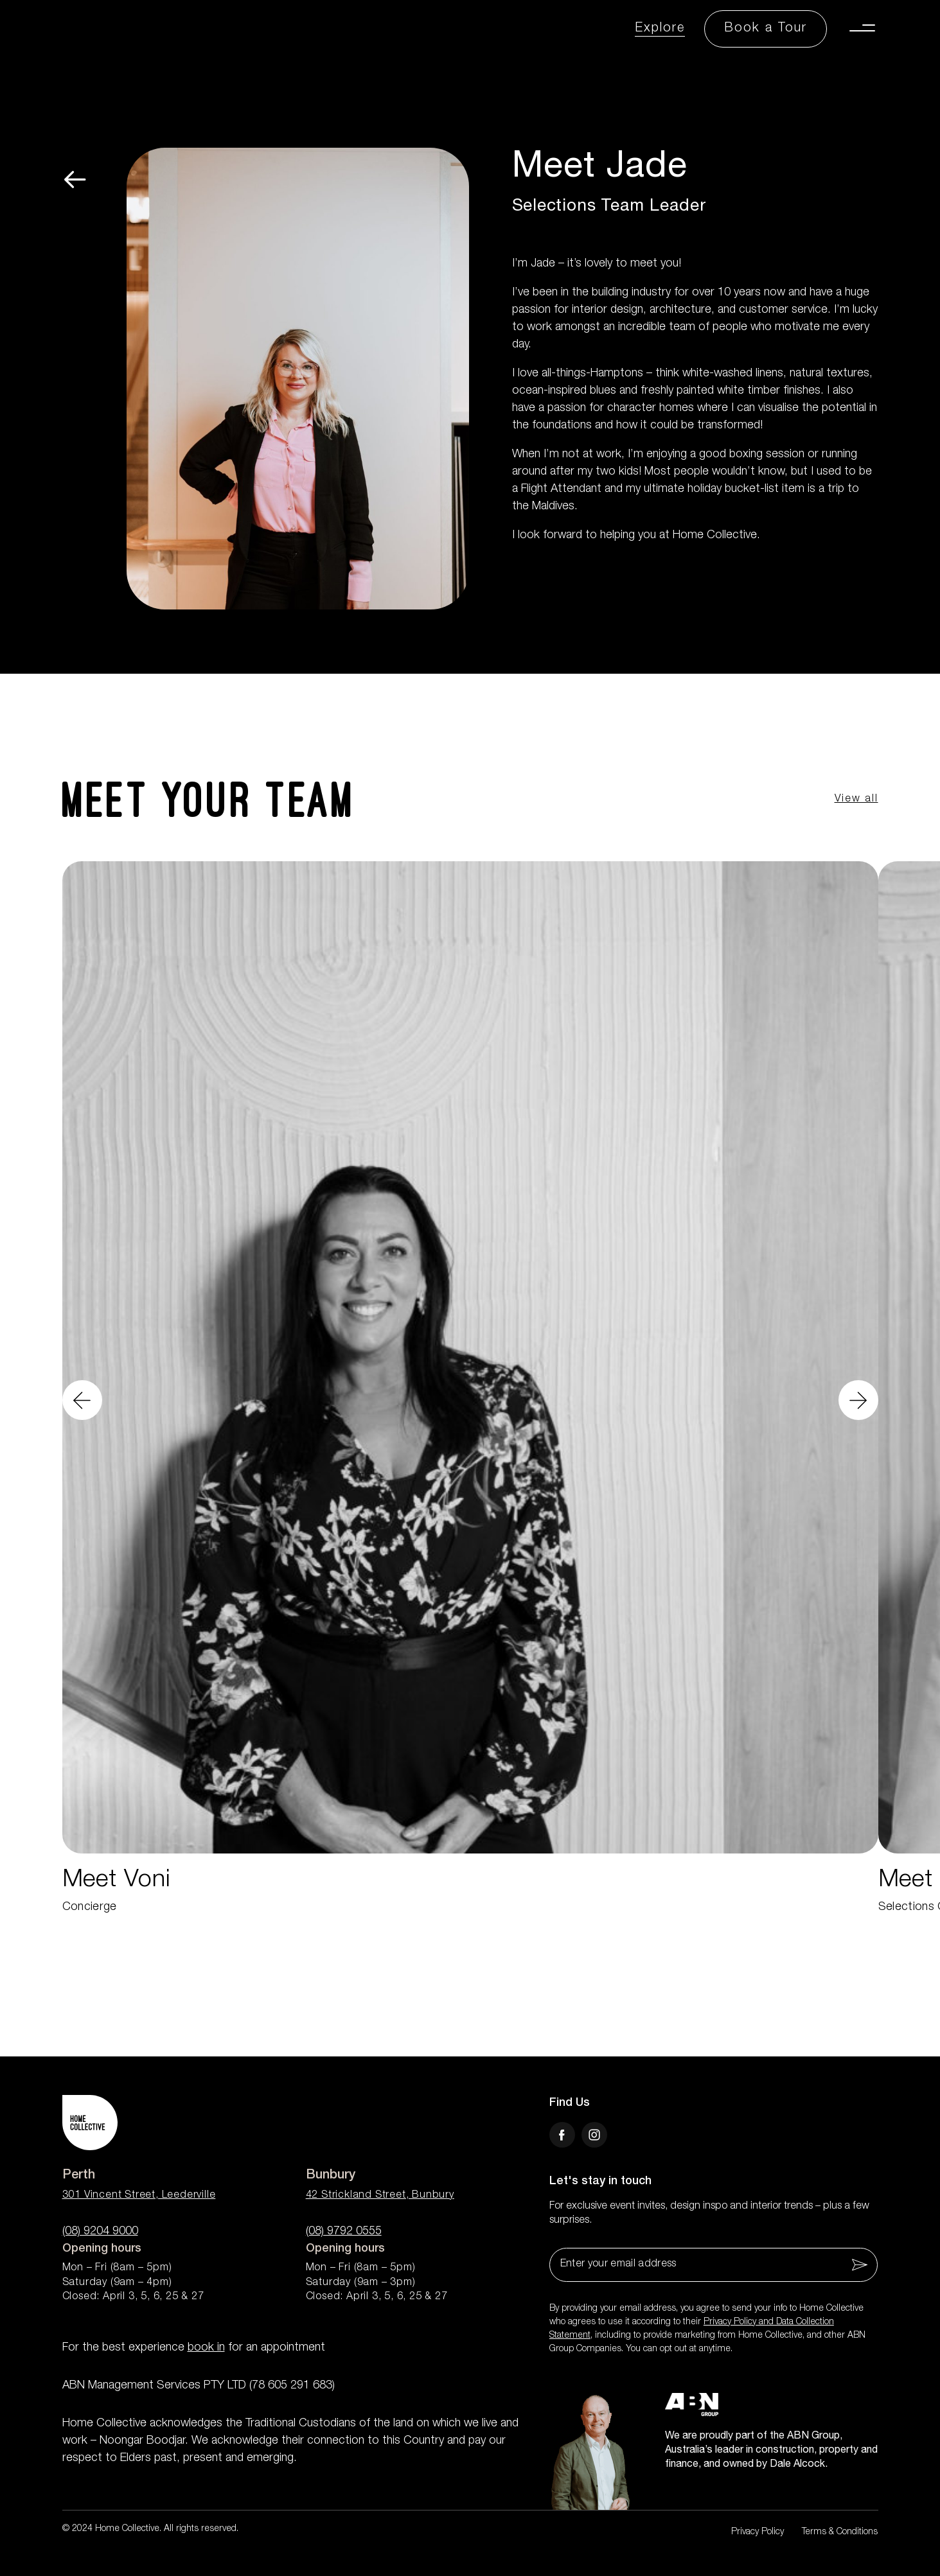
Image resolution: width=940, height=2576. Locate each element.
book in (206, 2348)
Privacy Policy (757, 2532)
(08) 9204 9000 (100, 2232)
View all (856, 799)
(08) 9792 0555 (344, 2232)
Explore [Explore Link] (660, 28)
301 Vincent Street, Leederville (139, 2196)
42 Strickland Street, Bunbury (380, 2196)
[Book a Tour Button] (765, 29)
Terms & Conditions (840, 2532)
